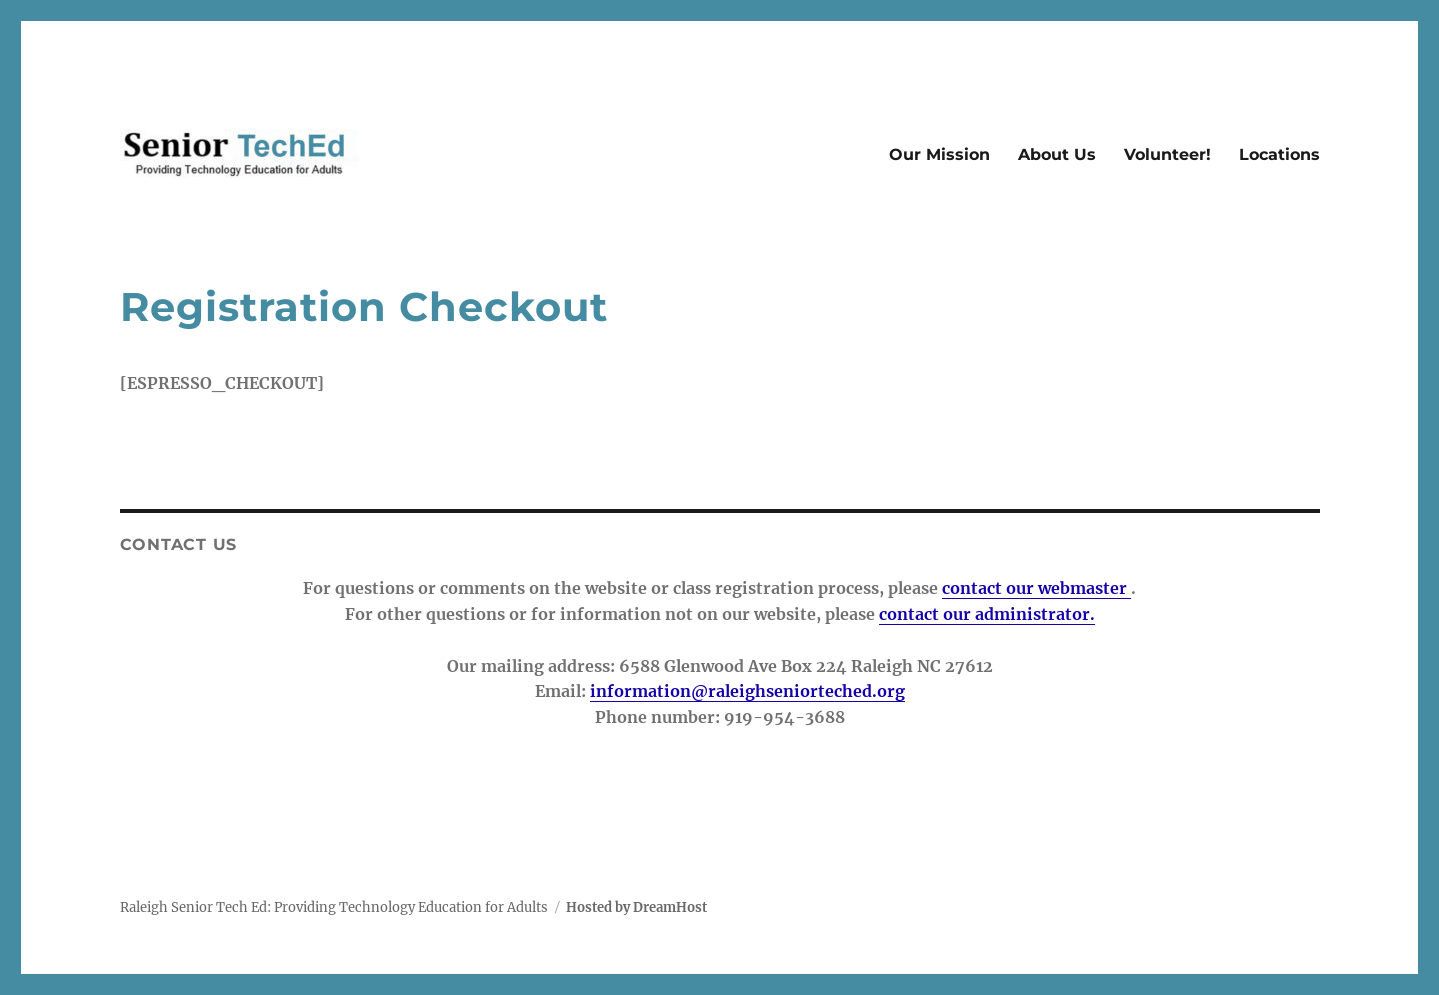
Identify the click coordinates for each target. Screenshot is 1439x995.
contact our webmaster (1036, 588)
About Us (1057, 154)
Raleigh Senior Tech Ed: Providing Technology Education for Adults (334, 907)
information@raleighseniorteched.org (747, 691)
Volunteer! (1167, 154)
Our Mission (939, 154)
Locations (1279, 154)
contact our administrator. (987, 614)
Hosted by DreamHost (636, 907)
